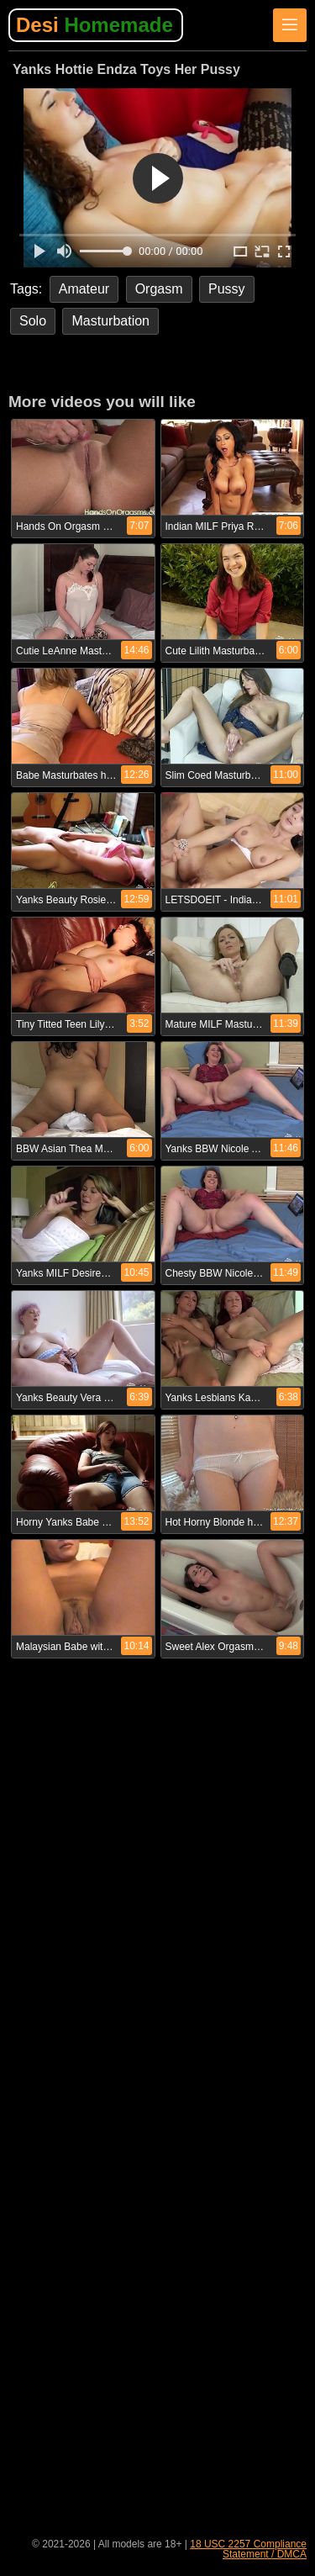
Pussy (226, 289)
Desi (94, 24)
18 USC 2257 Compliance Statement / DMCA (248, 2549)
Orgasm (159, 289)
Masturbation (110, 321)
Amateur (84, 289)
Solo (32, 321)
